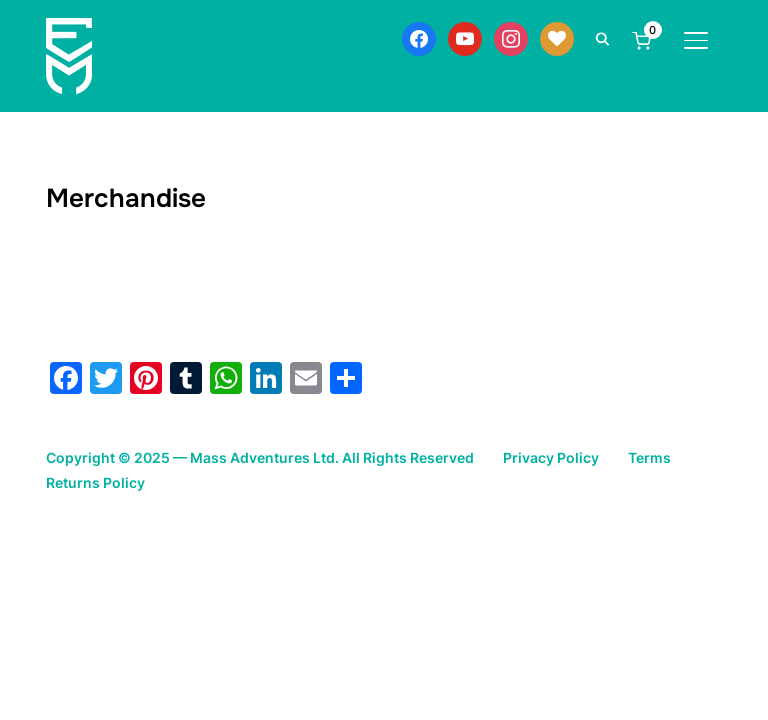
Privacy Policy (551, 457)
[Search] (603, 38)
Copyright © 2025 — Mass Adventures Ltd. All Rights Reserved (260, 457)
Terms (649, 457)
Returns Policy (95, 482)
